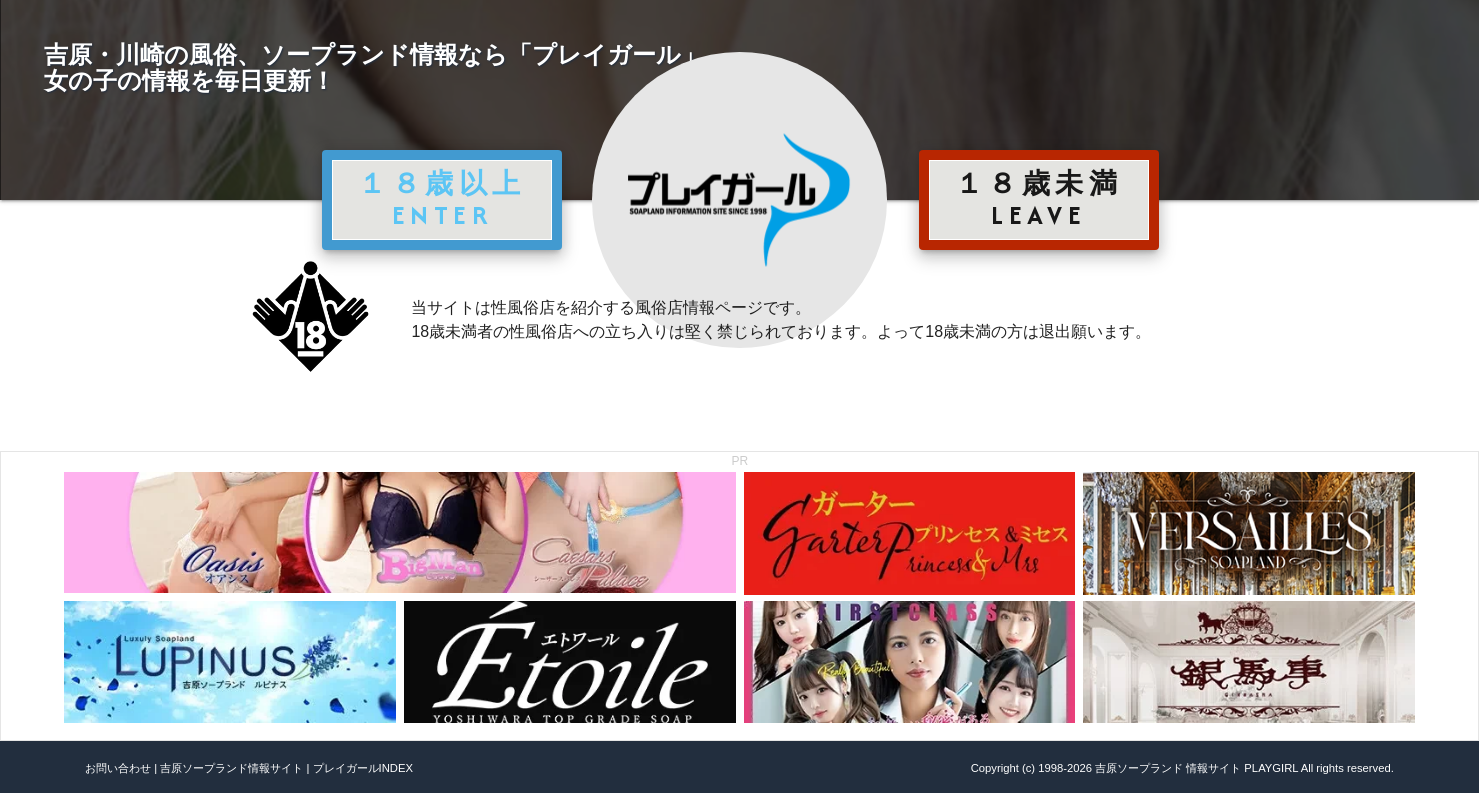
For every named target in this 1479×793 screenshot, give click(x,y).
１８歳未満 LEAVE (1039, 199)
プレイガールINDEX (363, 768)
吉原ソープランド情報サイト (231, 768)
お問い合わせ (118, 768)
